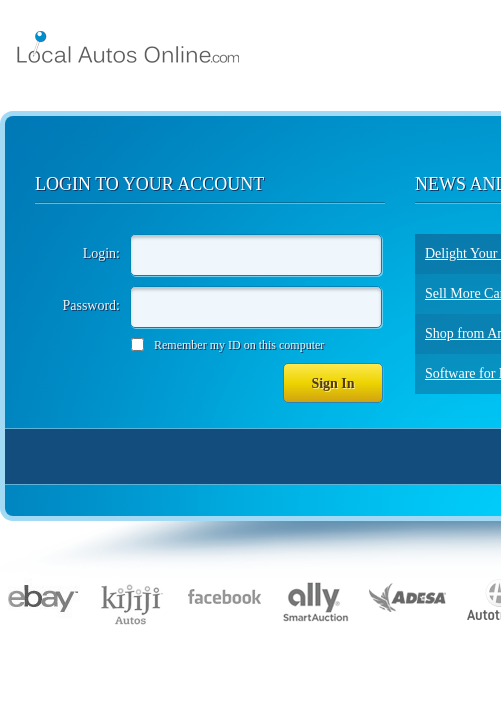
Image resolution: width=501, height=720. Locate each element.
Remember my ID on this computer (239, 345)
